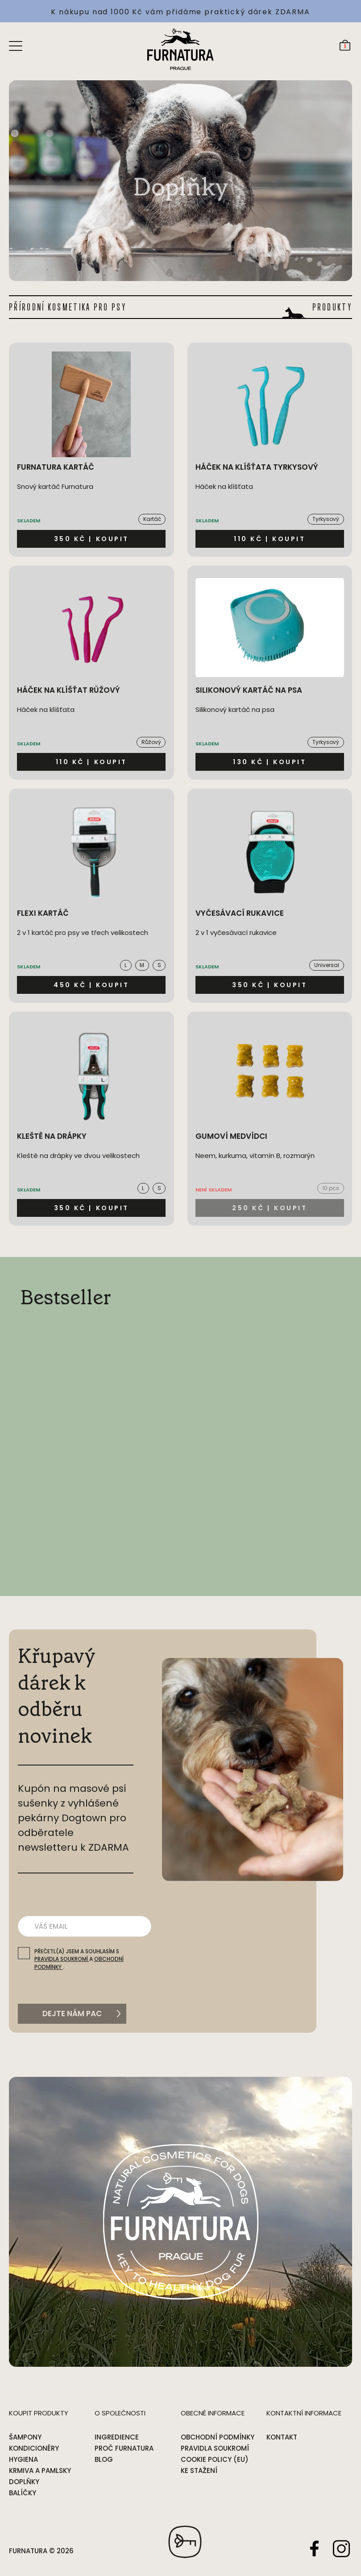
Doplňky (24, 2481)
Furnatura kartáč (55, 467)
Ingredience (117, 2437)
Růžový (151, 742)
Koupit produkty (38, 2413)
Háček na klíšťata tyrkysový (256, 467)
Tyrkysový (325, 519)
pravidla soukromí (61, 1959)
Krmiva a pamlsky (40, 2470)
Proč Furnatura (124, 2448)
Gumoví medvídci (231, 1136)
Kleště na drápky (52, 1136)
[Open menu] (15, 45)
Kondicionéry (34, 2448)
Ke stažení (199, 2470)
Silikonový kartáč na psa (248, 690)
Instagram (341, 2548)
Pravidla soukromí (215, 2448)
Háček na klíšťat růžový (68, 690)
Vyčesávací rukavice (239, 913)
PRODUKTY (332, 307)
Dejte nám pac (72, 2013)
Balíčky (22, 2492)
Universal (326, 965)
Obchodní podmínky (217, 2437)
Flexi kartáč (43, 913)
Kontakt (281, 2437)
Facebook (315, 2548)
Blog (104, 2459)
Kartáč (152, 519)
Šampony (25, 2437)
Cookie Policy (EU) (215, 2459)
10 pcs (330, 1188)
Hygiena (23, 2459)
